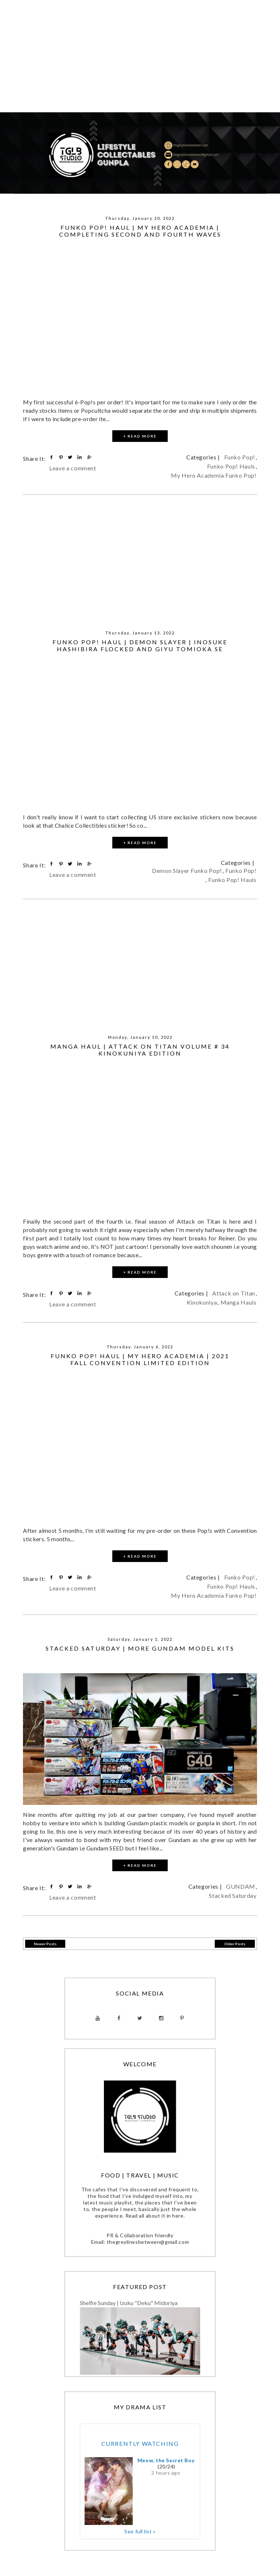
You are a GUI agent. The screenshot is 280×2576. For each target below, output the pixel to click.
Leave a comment (72, 468)
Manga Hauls (239, 1302)
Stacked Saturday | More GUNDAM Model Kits (140, 1648)
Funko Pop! (239, 457)
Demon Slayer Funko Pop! (187, 870)
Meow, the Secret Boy (165, 2460)
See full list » (139, 2531)
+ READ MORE (140, 436)
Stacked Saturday (232, 1895)
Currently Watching (140, 2443)
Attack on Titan (233, 1293)
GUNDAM (240, 1886)
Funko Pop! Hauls (231, 466)
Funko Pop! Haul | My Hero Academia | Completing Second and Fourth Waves (140, 231)
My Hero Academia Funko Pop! (213, 475)
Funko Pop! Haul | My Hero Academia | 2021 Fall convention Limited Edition (140, 1359)
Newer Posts (45, 1944)
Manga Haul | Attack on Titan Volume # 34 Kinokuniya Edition (140, 1050)
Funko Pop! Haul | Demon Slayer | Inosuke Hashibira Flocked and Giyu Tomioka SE (140, 645)
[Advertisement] (140, 61)
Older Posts (234, 1944)
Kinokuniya (202, 1302)
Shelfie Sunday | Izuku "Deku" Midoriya (129, 2302)
